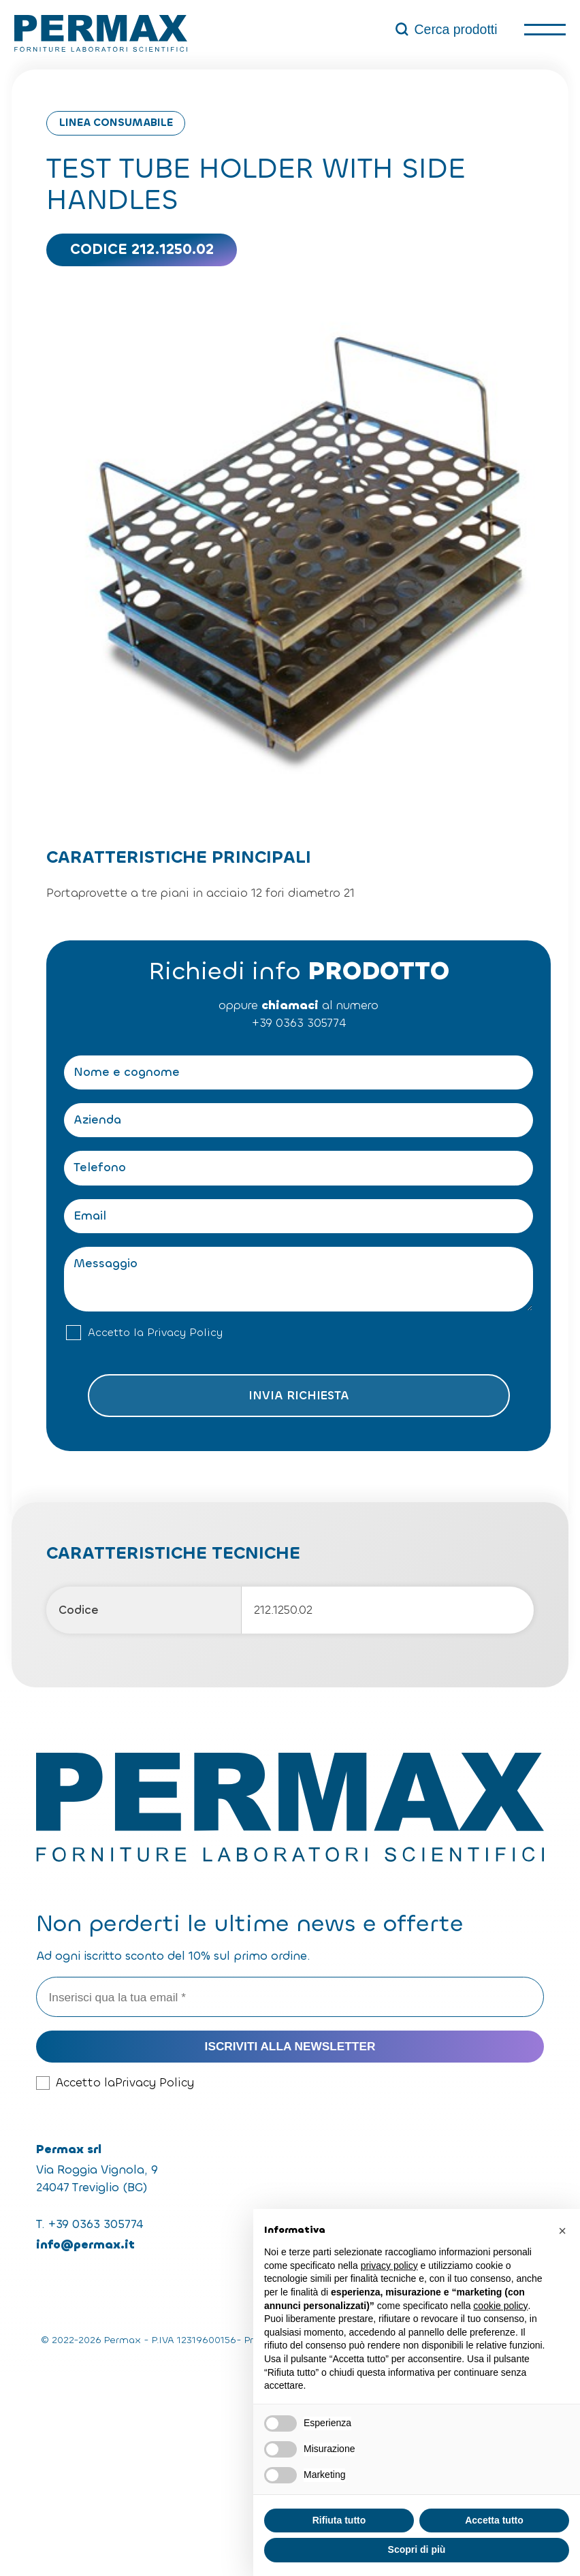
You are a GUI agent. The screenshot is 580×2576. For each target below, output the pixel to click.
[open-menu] (545, 29)
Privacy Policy (185, 1332)
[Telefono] (298, 1168)
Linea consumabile (116, 122)
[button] (562, 2231)
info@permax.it (85, 2245)
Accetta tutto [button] (494, 2520)
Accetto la (155, 1333)
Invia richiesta (298, 1395)
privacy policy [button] (389, 2265)
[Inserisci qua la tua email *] (290, 1997)
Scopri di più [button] (417, 2549)
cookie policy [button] (500, 2305)
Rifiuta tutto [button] (339, 2520)
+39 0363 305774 (299, 1023)
